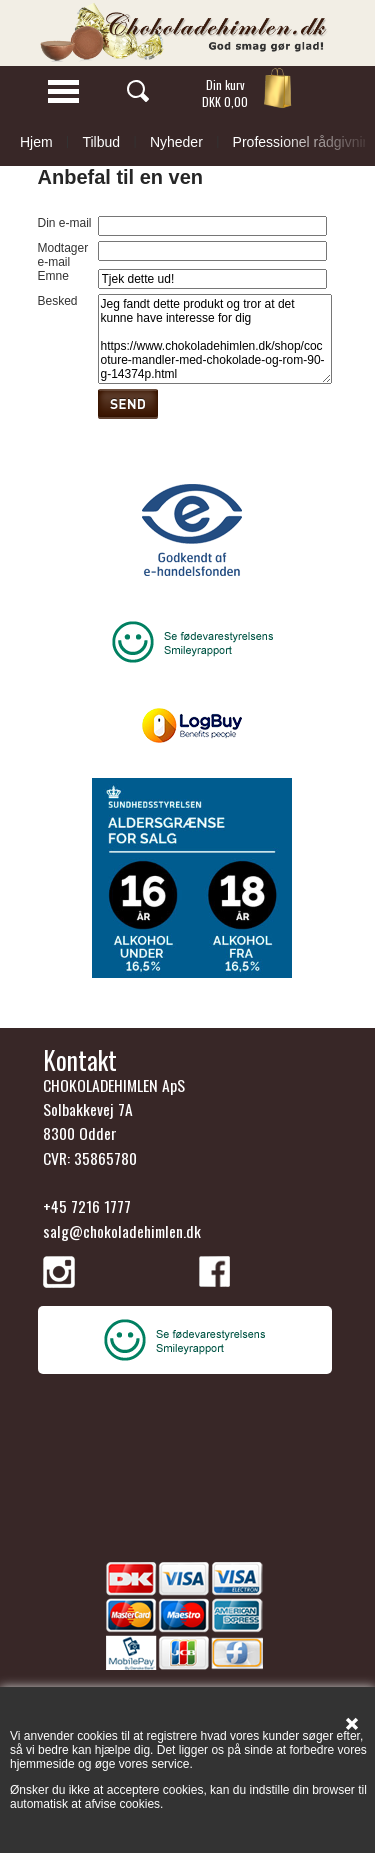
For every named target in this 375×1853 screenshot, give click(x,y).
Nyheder (176, 142)
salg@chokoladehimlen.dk (122, 1231)
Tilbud (101, 142)
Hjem (36, 142)
